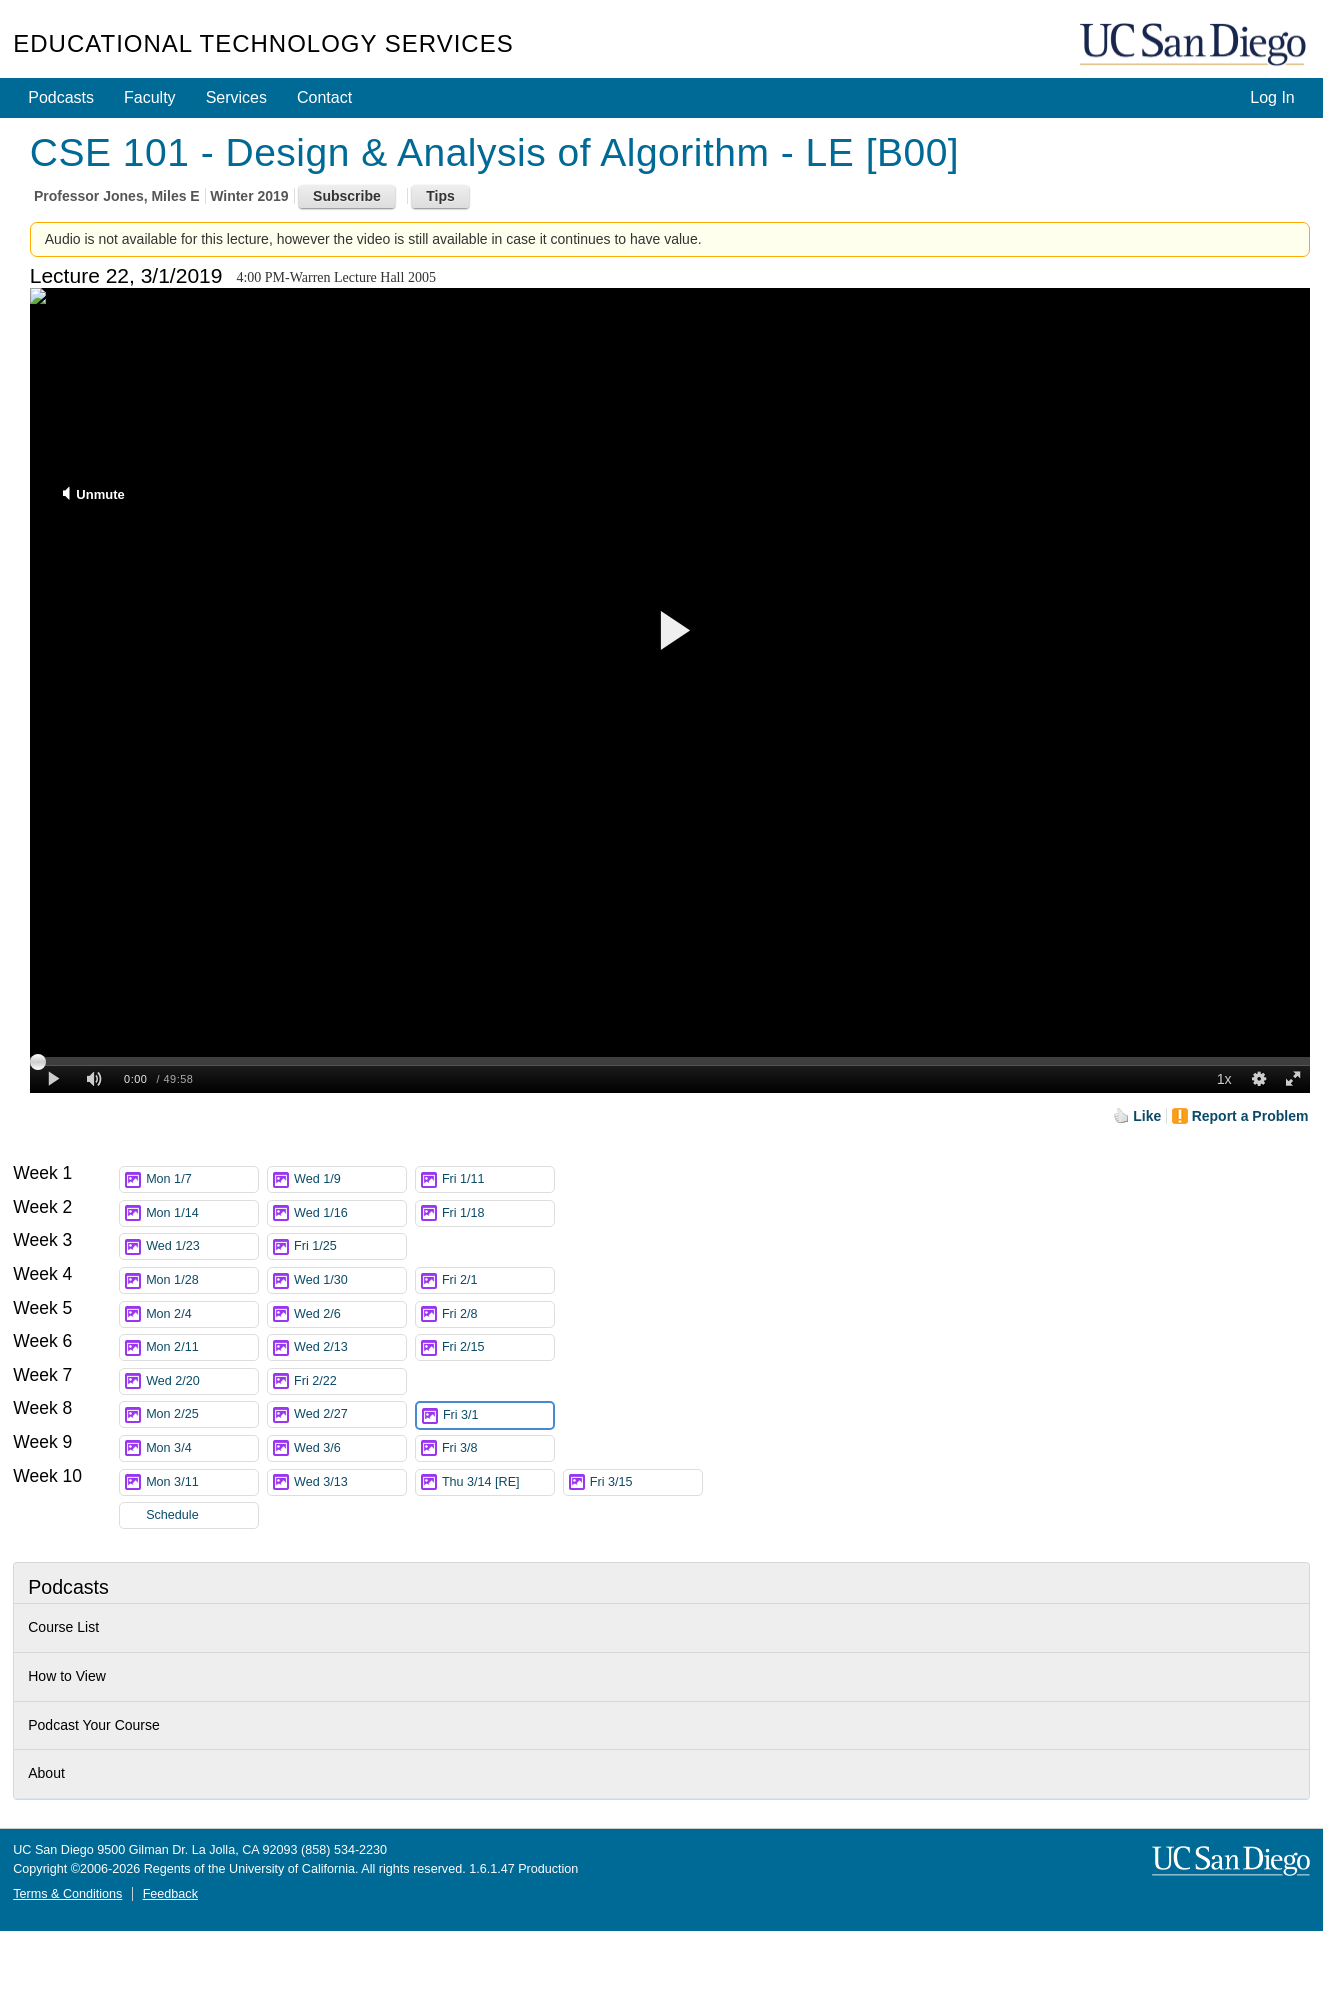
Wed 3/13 (350, 1482)
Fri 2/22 (350, 1381)
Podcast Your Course (94, 1725)
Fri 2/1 (498, 1280)
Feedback (170, 1894)
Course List (63, 1627)
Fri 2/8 (498, 1314)
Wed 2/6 (350, 1314)
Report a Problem (1250, 1116)
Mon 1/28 (202, 1280)
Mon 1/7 (202, 1179)
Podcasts (61, 97)
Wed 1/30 (350, 1280)
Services (236, 97)
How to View (67, 1676)
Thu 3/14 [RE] (498, 1482)
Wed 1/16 (350, 1213)
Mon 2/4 (202, 1314)
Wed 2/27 (350, 1414)
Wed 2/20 (202, 1381)
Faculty (150, 97)
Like (1147, 1116)
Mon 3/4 (202, 1448)
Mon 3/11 (202, 1482)
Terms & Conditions (67, 1894)
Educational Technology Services (263, 43)
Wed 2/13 (350, 1347)
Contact (324, 97)
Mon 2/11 (202, 1347)
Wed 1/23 (202, 1246)
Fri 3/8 (498, 1448)
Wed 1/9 (350, 1179)
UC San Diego (1195, 45)
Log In (1272, 97)
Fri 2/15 (498, 1347)
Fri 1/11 (498, 1179)
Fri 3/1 (498, 1415)
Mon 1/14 (202, 1213)
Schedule (172, 1515)
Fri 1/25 (350, 1246)
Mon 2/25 (202, 1414)
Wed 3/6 (350, 1448)
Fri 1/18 (498, 1213)
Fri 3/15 (646, 1482)
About (46, 1773)
